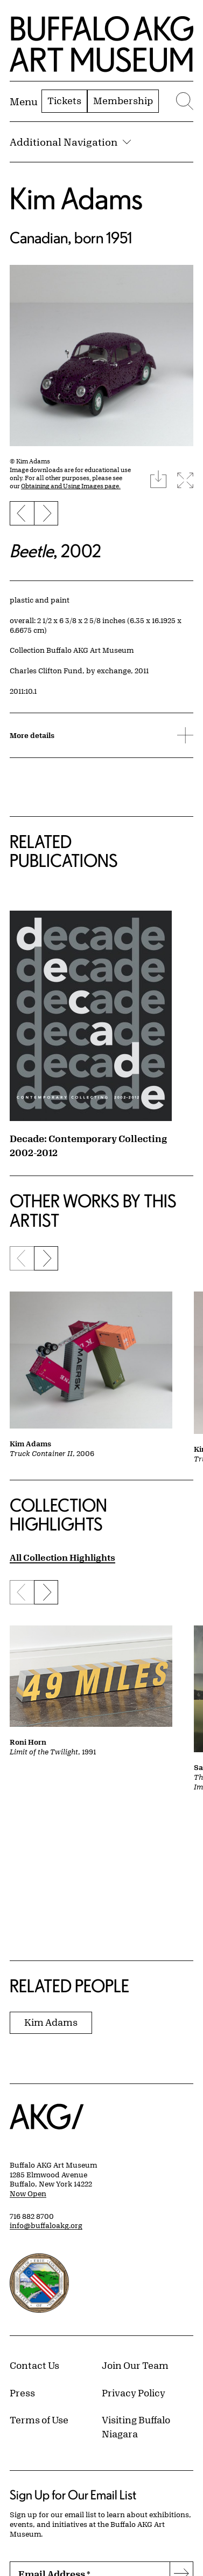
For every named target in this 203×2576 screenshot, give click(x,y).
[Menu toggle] (24, 101)
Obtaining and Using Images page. (71, 485)
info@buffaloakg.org (46, 2225)
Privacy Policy (133, 2392)
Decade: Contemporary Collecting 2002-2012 (88, 1145)
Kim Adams (76, 198)
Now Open (28, 2193)
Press (22, 2392)
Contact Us (34, 2365)
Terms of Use (39, 2419)
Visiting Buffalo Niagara (136, 2426)
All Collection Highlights (62, 1557)
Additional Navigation (70, 141)
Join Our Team (135, 2365)
